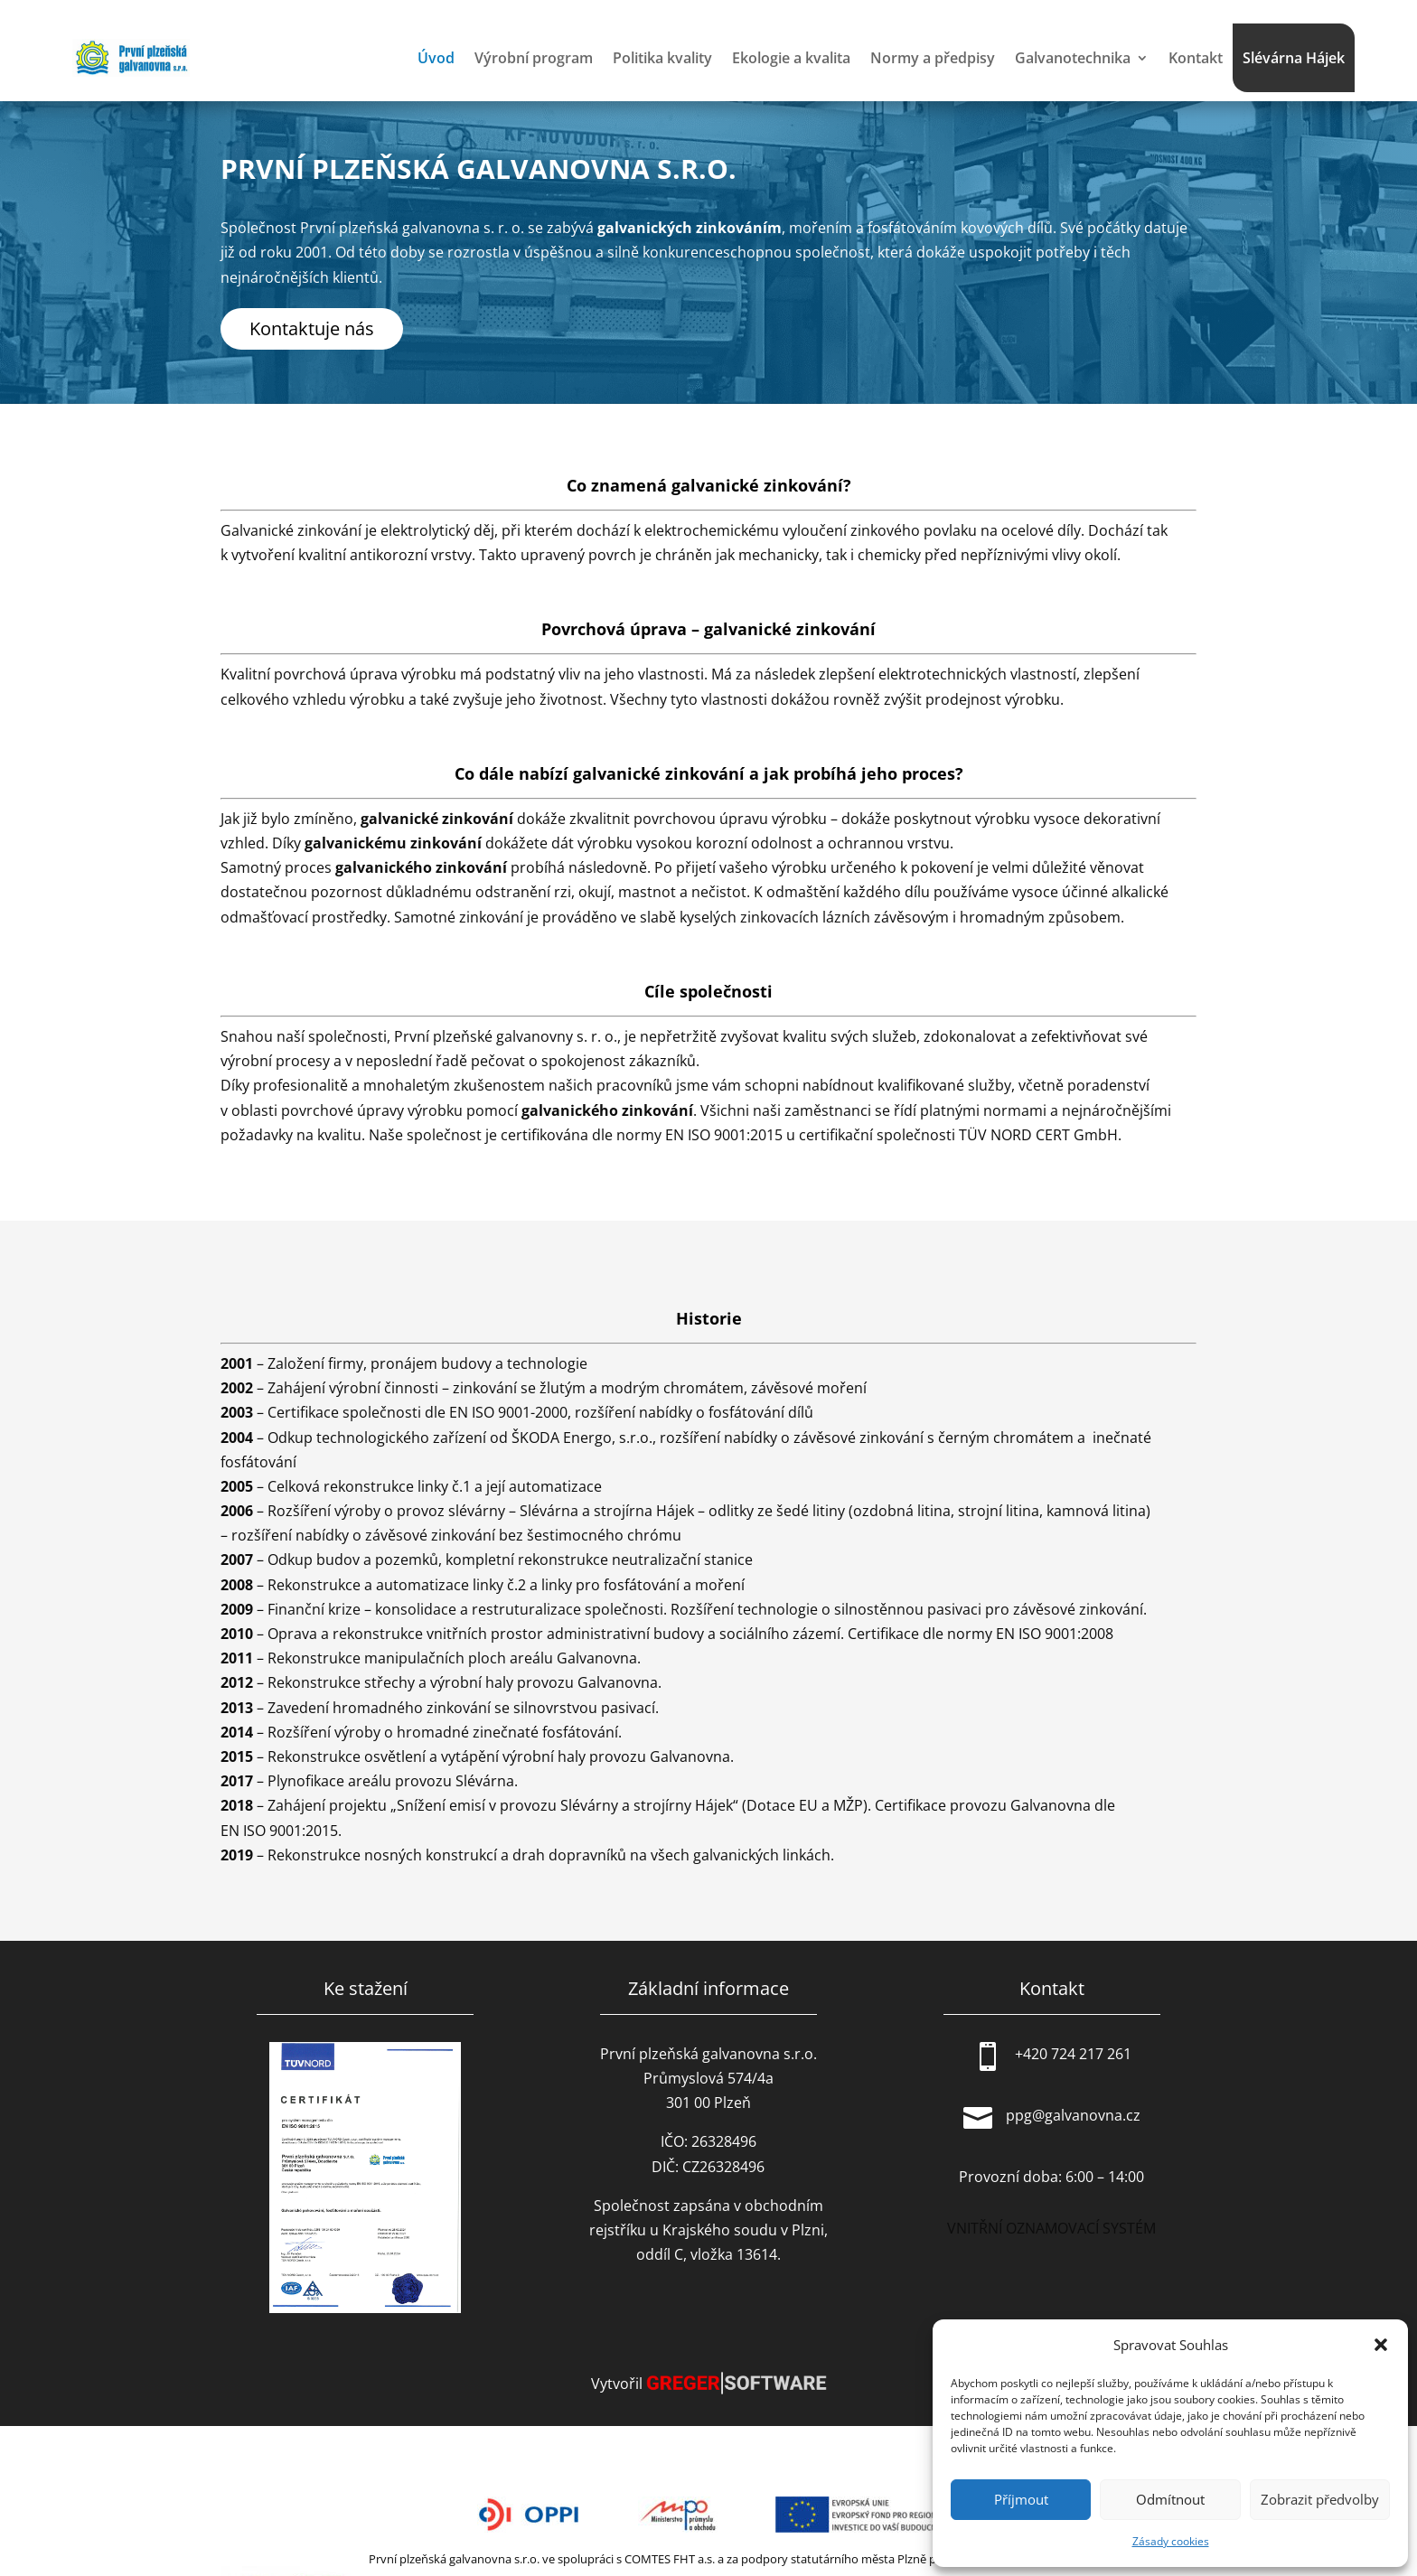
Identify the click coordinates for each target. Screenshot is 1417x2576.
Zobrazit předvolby (1320, 2499)
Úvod (436, 58)
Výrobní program (533, 58)
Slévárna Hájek (1294, 58)
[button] (1381, 2345)
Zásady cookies (1170, 2541)
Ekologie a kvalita (791, 58)
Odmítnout (1170, 2499)
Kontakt (1195, 58)
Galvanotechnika (1073, 58)
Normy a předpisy (932, 58)
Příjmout (1021, 2499)
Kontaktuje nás (311, 328)
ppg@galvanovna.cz (1073, 2115)
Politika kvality (662, 58)
